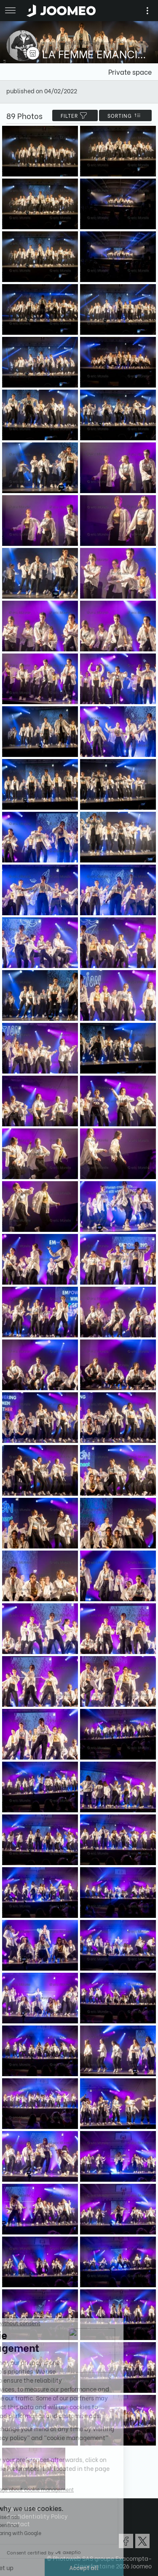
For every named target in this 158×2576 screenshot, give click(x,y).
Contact (18, 2523)
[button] (22, 2532)
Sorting (125, 115)
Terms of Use (24, 2508)
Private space (130, 71)
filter (75, 115)
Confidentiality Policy (37, 2515)
